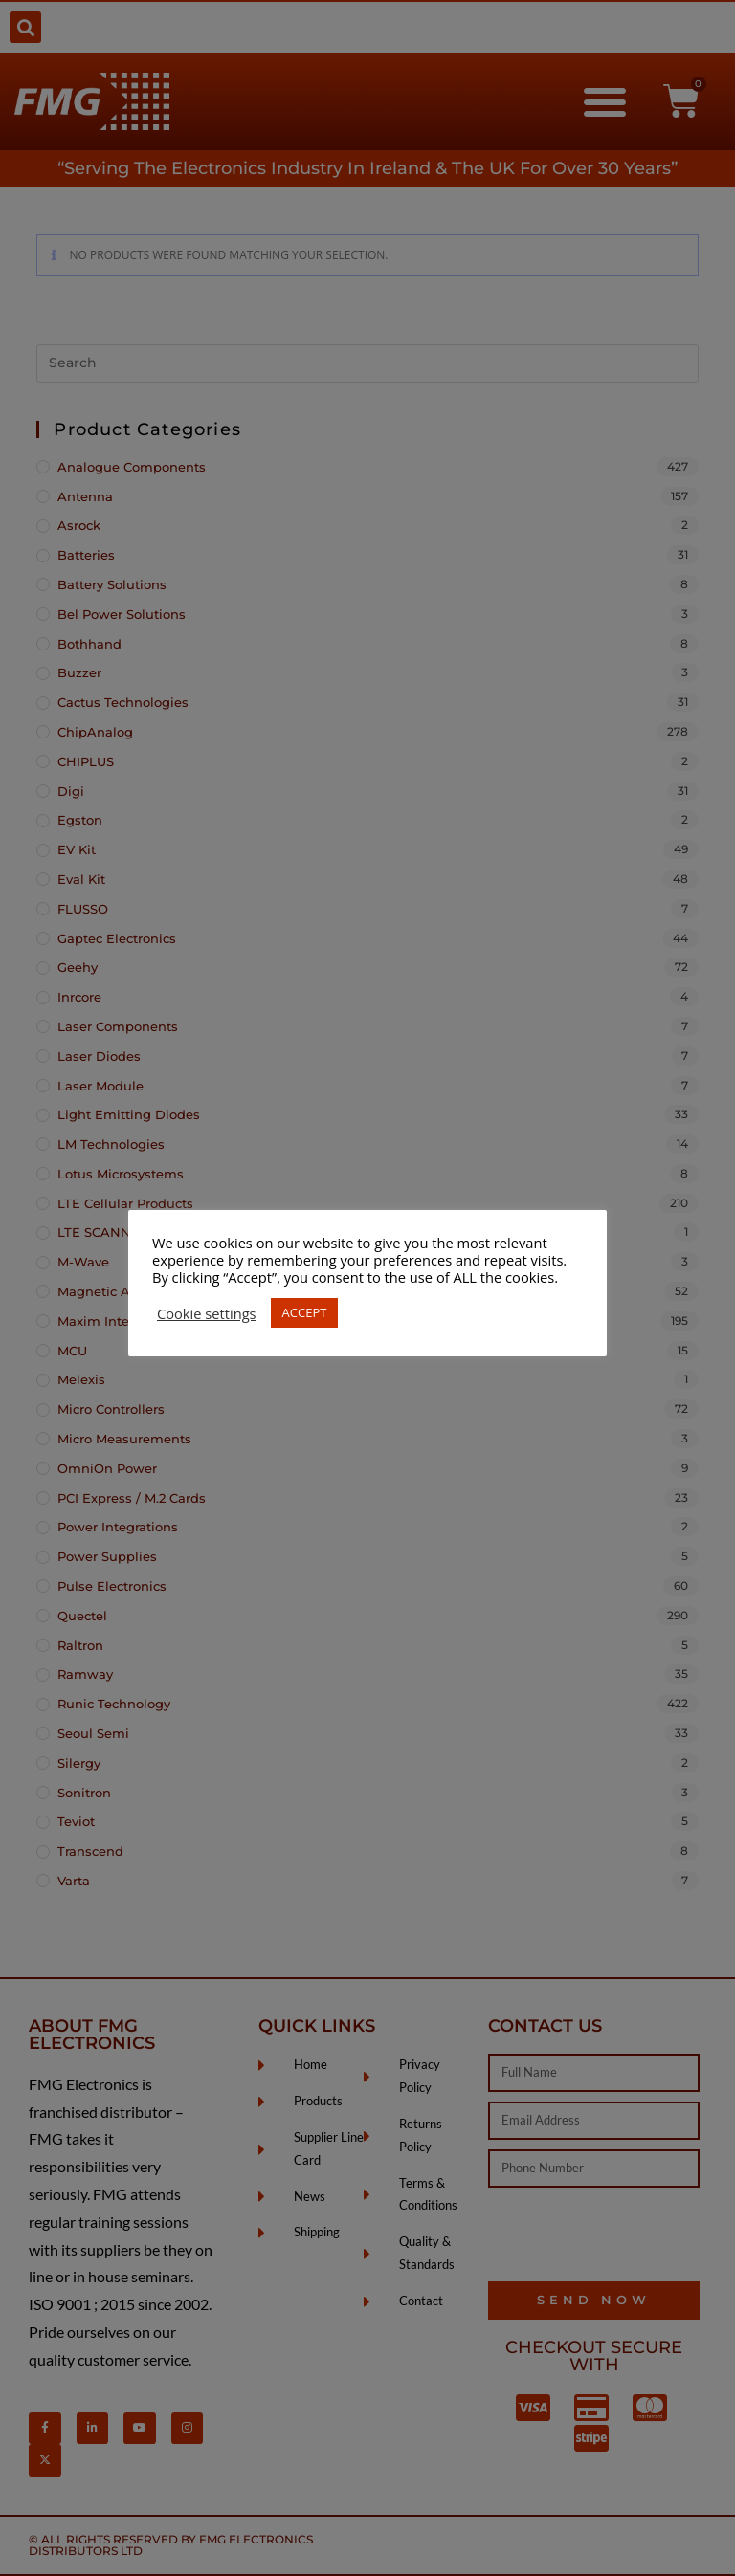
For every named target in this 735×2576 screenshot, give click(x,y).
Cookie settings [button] (206, 1313)
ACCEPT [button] (304, 1312)
